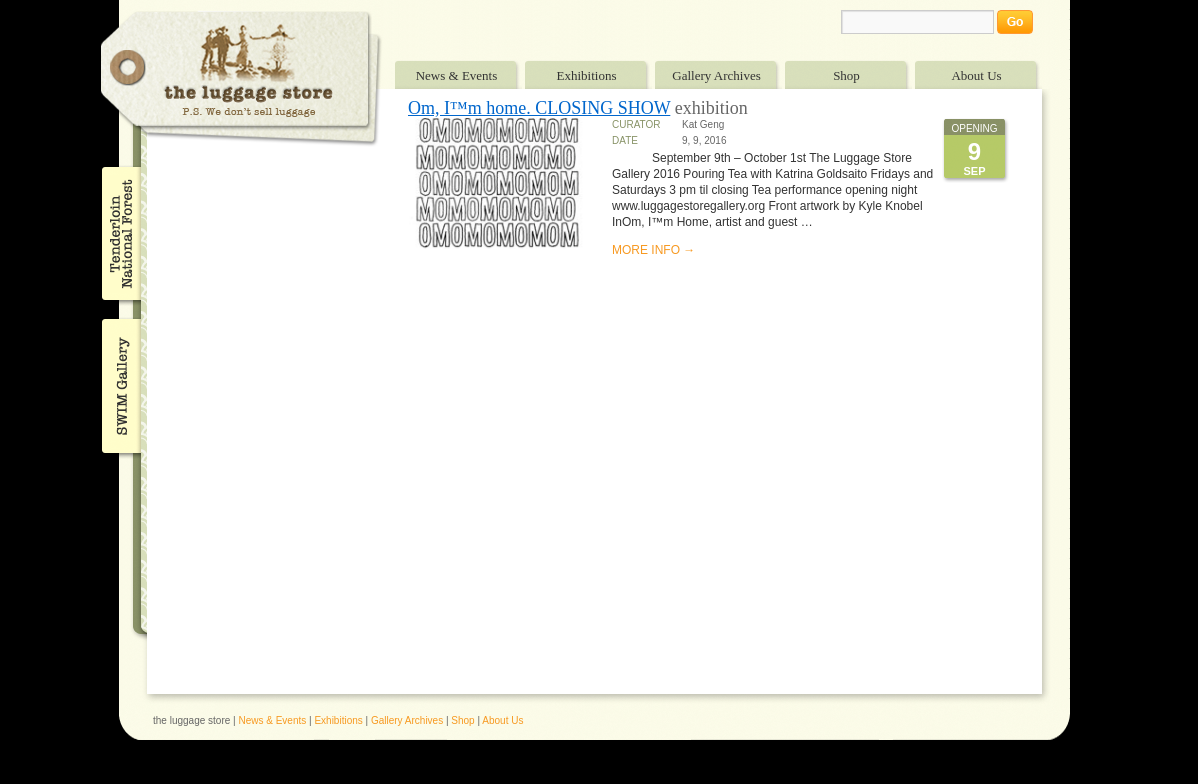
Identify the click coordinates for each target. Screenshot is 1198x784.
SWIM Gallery (119, 383)
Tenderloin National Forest (119, 233)
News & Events (457, 75)
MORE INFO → (653, 250)
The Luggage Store (241, 78)
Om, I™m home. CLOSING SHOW (539, 108)
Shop (846, 75)
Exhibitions (587, 75)
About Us (976, 75)
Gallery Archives (716, 75)
